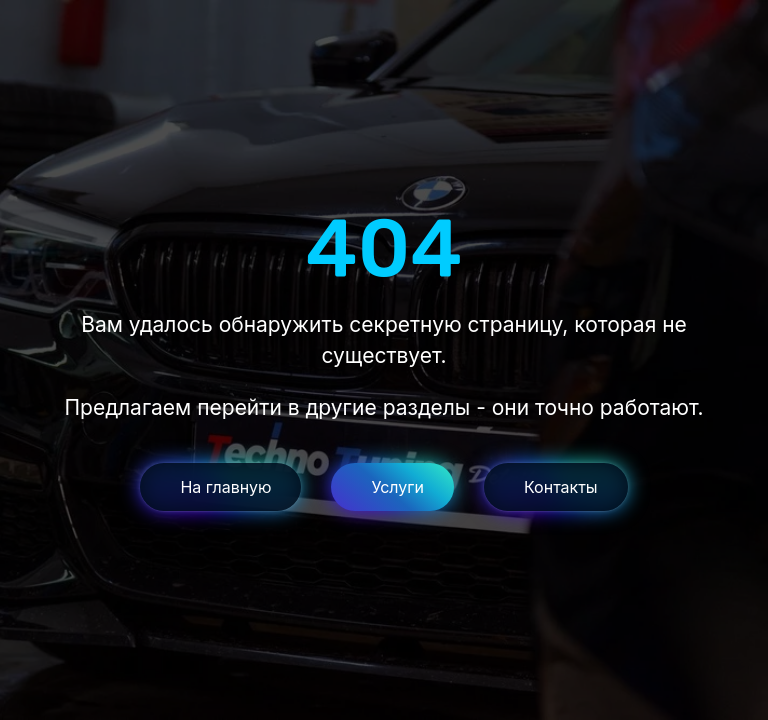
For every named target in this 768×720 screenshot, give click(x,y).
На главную (225, 487)
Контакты (561, 487)
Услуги (397, 487)
